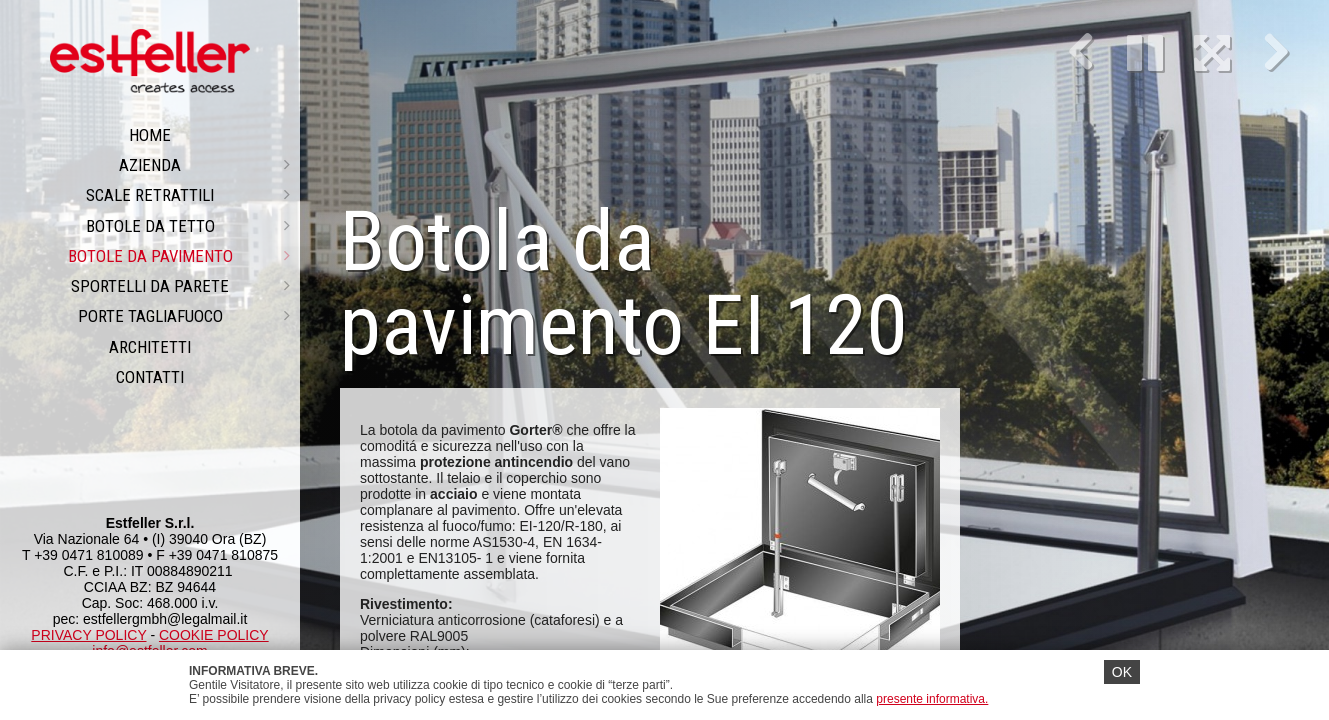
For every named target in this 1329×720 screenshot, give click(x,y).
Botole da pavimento (179, 256)
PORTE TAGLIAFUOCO (184, 316)
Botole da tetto (188, 226)
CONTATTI (150, 377)
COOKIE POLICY (214, 635)
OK (1122, 672)
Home (150, 135)
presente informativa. (932, 699)
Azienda (204, 165)
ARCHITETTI (150, 347)
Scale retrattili (188, 195)
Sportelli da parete (180, 286)
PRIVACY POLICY (88, 635)
